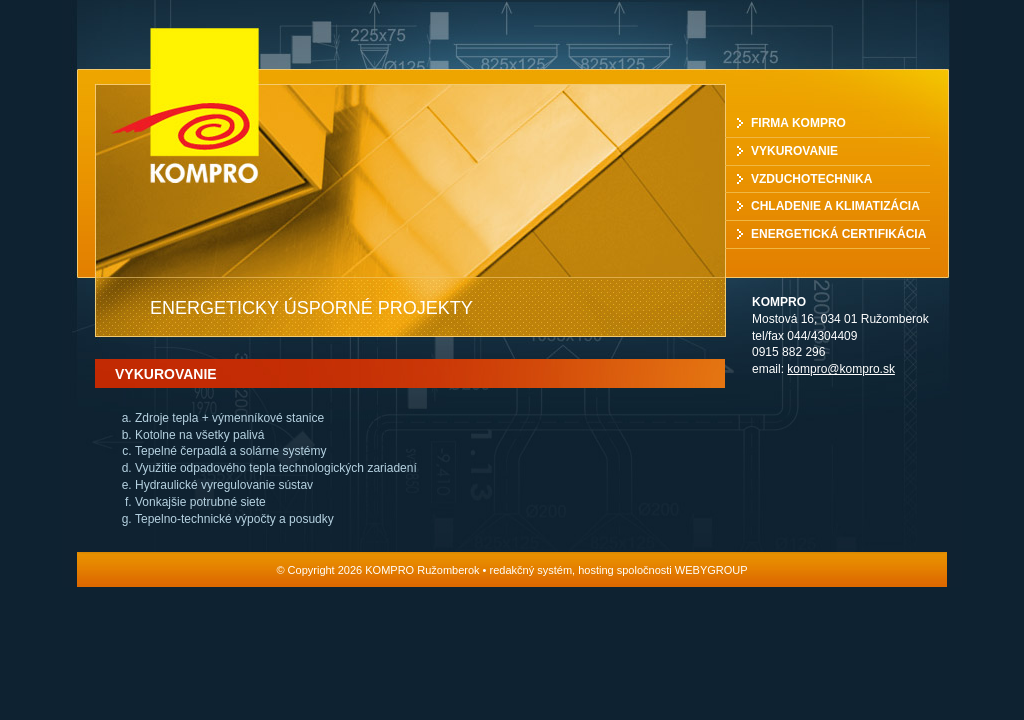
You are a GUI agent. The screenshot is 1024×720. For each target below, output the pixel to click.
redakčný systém (531, 570)
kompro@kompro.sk (841, 369)
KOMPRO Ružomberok (205, 105)
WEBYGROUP (711, 570)
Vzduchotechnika (811, 179)
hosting (595, 570)
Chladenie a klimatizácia (835, 206)
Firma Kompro (798, 123)
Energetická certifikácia (838, 234)
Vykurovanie (794, 151)
